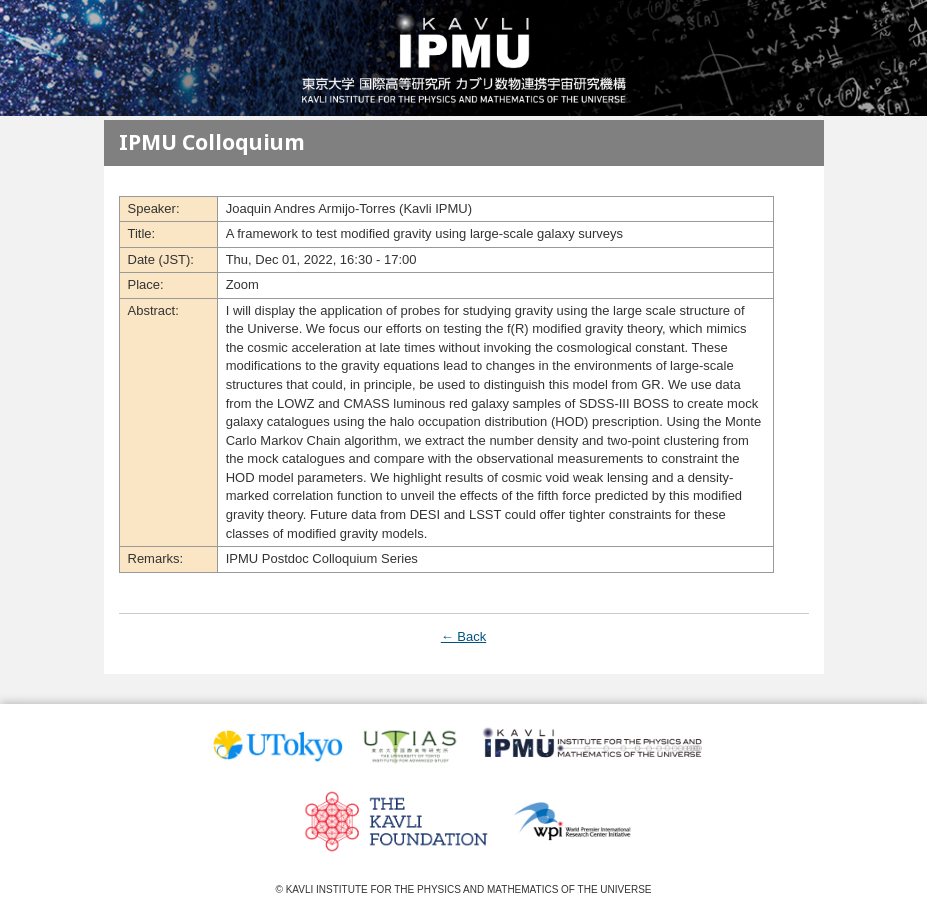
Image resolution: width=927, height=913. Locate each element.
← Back (464, 636)
